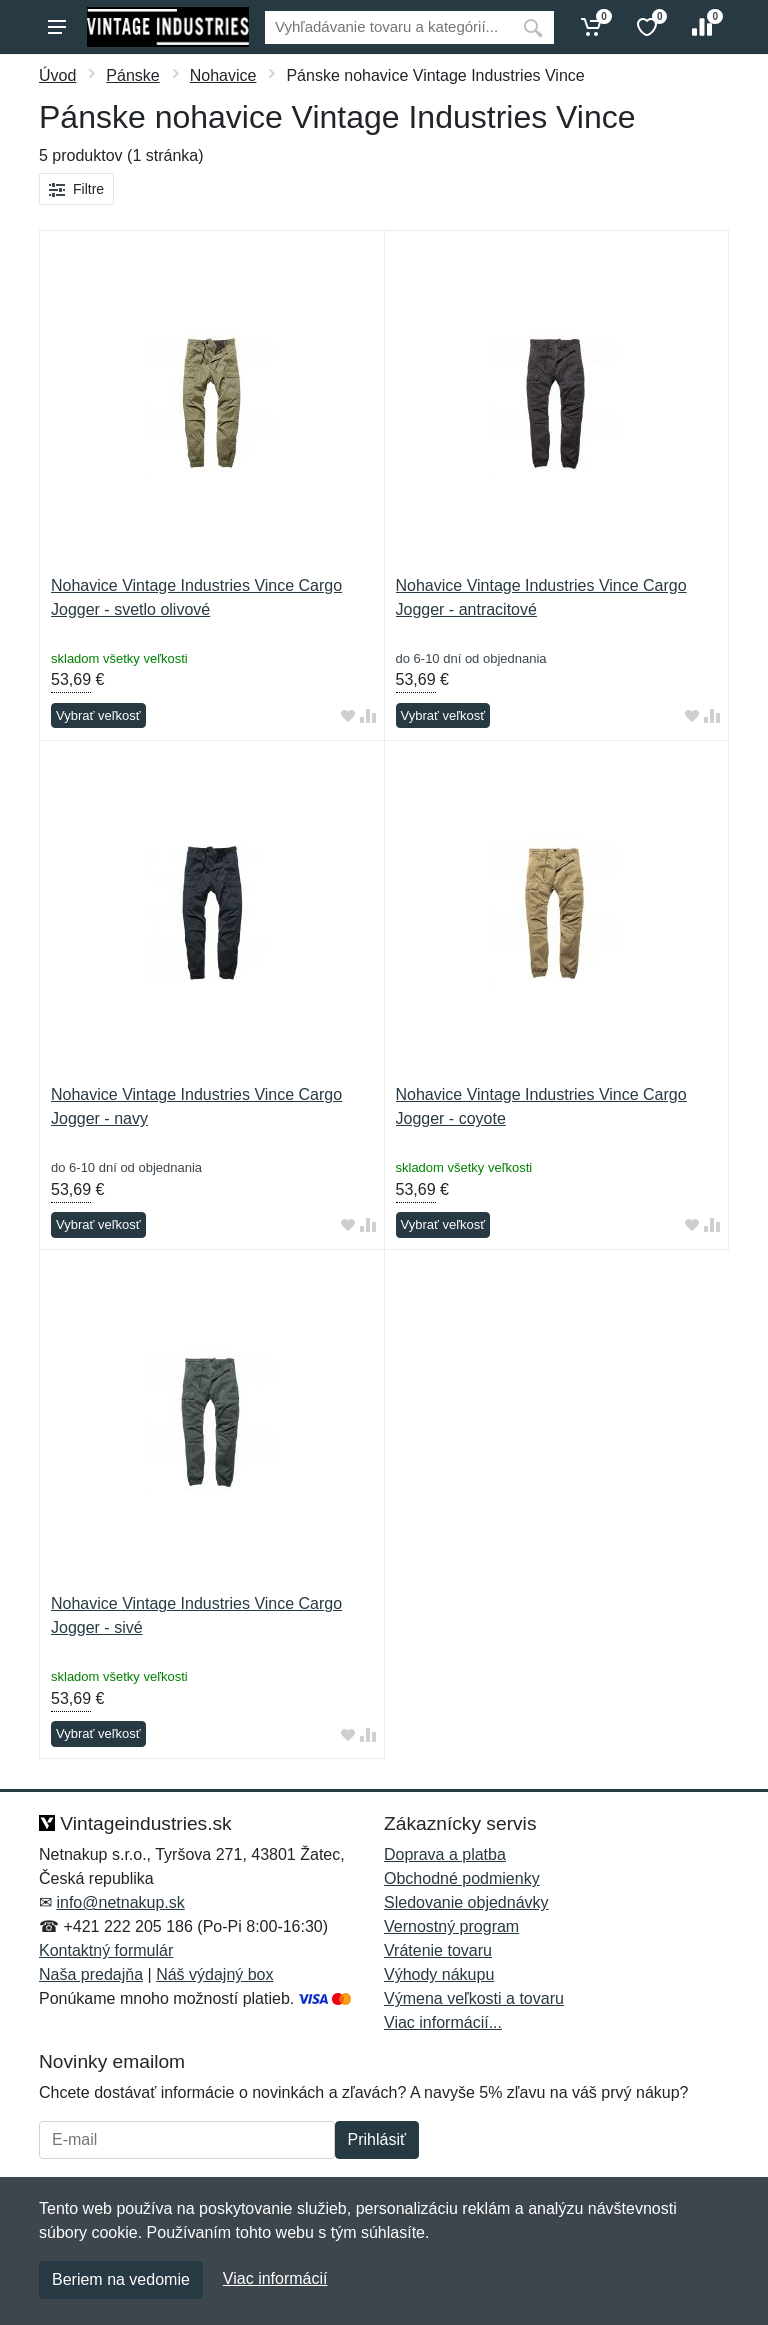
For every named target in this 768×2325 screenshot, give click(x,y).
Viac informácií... (443, 2022)
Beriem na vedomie (121, 2279)
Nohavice (223, 75)
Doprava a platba (445, 1854)
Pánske (132, 75)
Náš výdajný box (214, 1974)
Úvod (57, 75)
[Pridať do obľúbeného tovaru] (348, 716)
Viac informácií (275, 2278)
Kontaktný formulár (106, 1950)
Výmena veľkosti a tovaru (474, 1998)
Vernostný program (451, 1926)
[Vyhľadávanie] (388, 27)
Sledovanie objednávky (466, 1902)
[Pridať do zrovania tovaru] (368, 716)
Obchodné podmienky (462, 1878)
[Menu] (57, 27)
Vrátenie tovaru (438, 1950)
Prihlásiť (377, 2139)
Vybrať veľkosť (98, 715)
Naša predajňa (91, 1974)
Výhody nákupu (439, 1974)
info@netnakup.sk (120, 1902)
